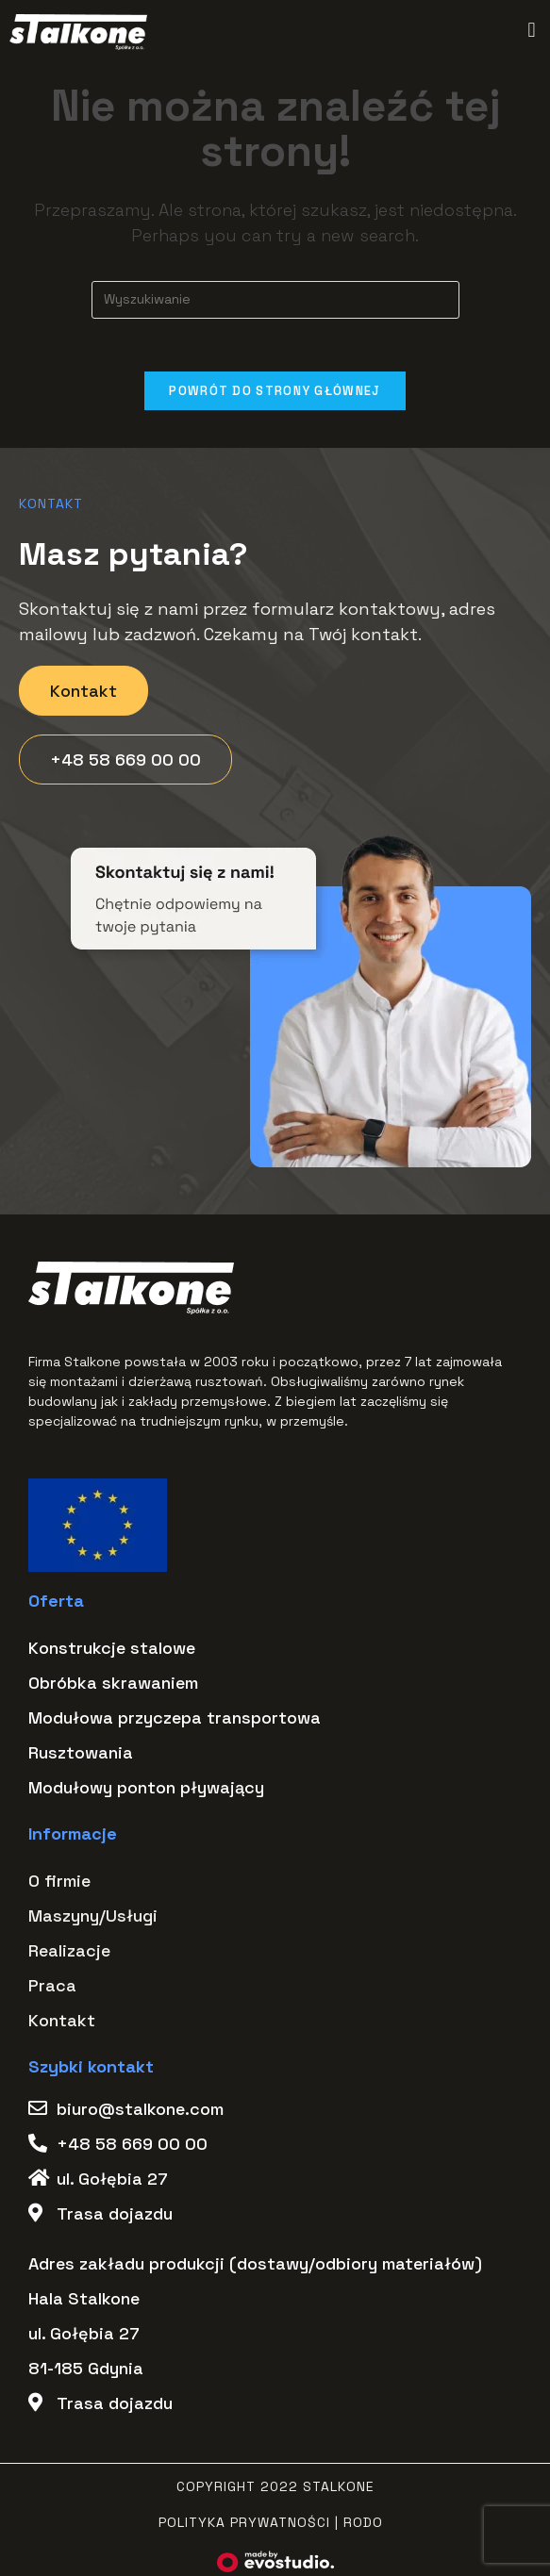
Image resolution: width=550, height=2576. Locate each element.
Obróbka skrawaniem (113, 1685)
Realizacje (69, 1953)
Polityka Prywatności (244, 2525)
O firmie (59, 1883)
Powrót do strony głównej (274, 395)
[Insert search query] (275, 300)
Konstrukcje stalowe (111, 1650)
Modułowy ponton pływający (146, 1790)
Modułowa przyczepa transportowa (174, 1720)
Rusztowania (80, 1755)
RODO (363, 2525)
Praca (52, 1988)
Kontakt (61, 2023)
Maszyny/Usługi (93, 1918)
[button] (532, 29)
